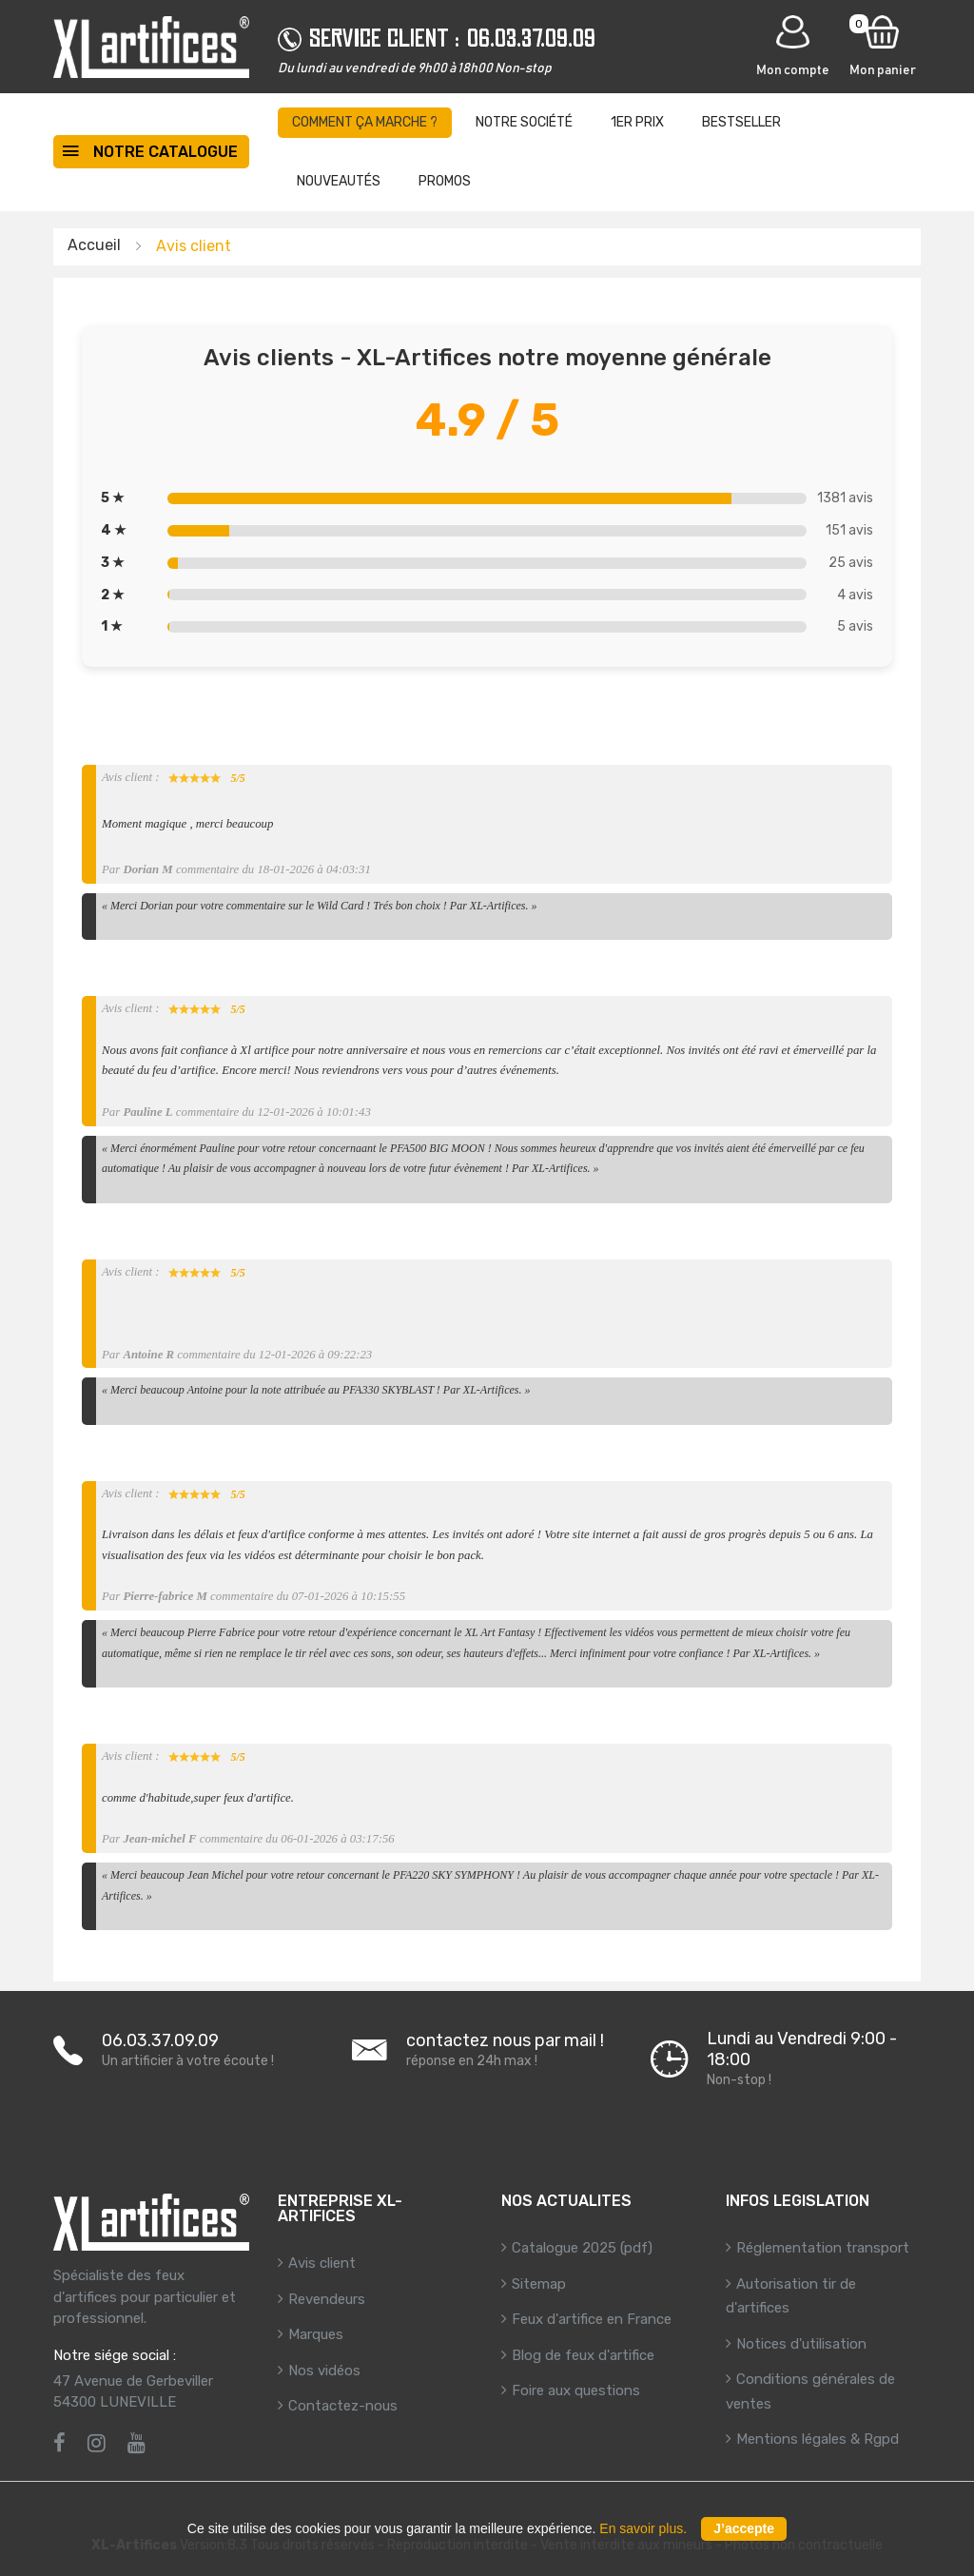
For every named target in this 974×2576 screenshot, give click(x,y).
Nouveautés (338, 181)
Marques (315, 2334)
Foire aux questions (576, 2390)
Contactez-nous (343, 2405)
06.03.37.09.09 (531, 38)
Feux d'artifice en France (592, 2319)
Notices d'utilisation (801, 2343)
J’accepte (743, 2528)
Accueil (94, 245)
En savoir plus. (643, 2528)
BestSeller (741, 122)
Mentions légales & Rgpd (817, 2439)
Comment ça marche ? (365, 122)
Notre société (524, 122)
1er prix (637, 122)
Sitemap (539, 2284)
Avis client (322, 2263)
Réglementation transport (822, 2247)
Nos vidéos (324, 2370)
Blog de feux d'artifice (583, 2355)
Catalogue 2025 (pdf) (582, 2247)
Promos (445, 181)
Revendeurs (326, 2299)
